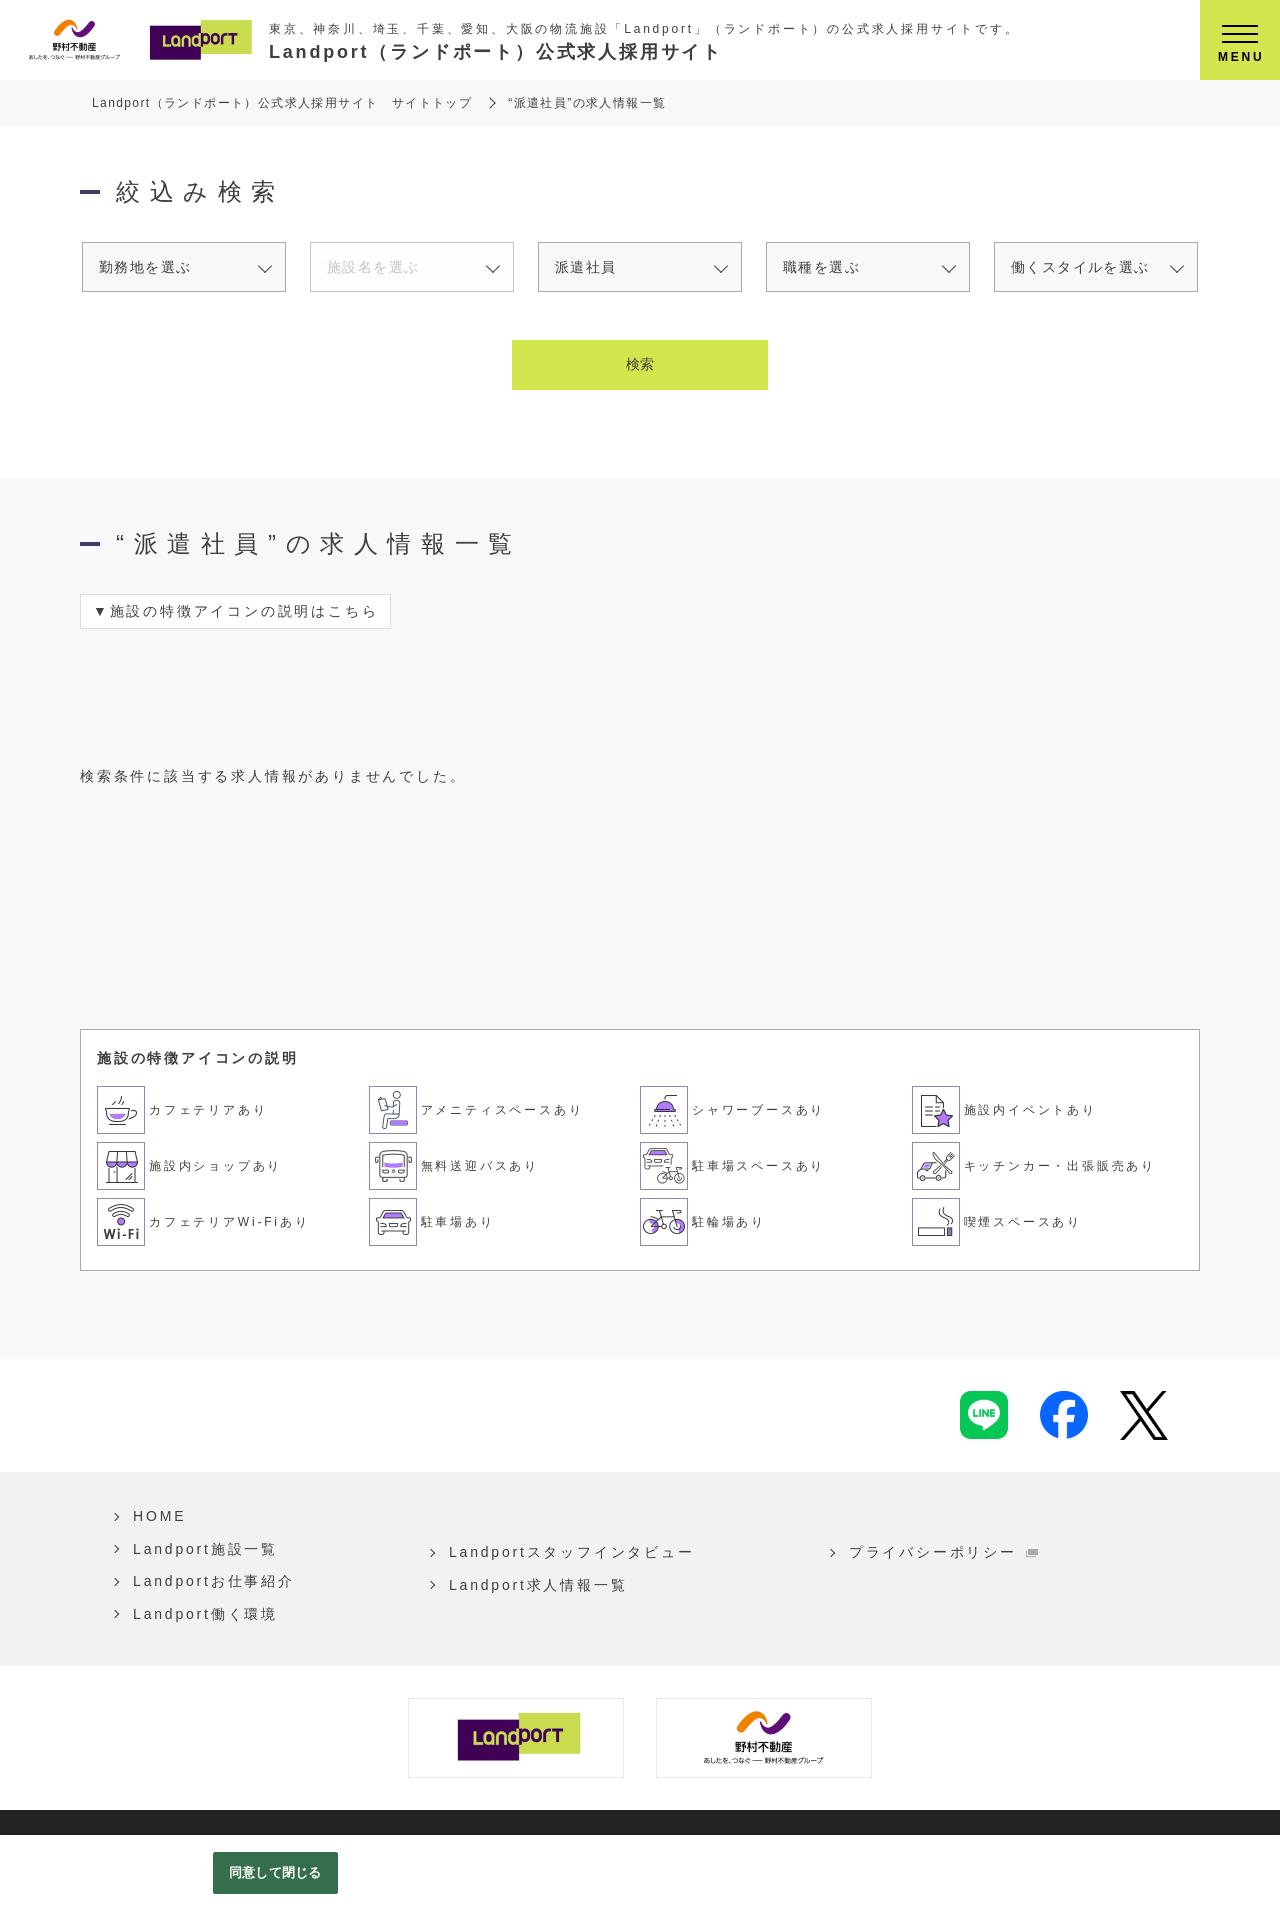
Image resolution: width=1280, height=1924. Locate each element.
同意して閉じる (275, 1872)
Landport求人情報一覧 (523, 1585)
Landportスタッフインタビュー (557, 1552)
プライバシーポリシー (907, 1552)
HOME (154, 1516)
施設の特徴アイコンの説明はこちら (244, 611)
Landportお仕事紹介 (209, 1581)
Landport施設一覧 (200, 1549)
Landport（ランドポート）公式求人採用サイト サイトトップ (282, 103)
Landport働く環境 (200, 1614)
